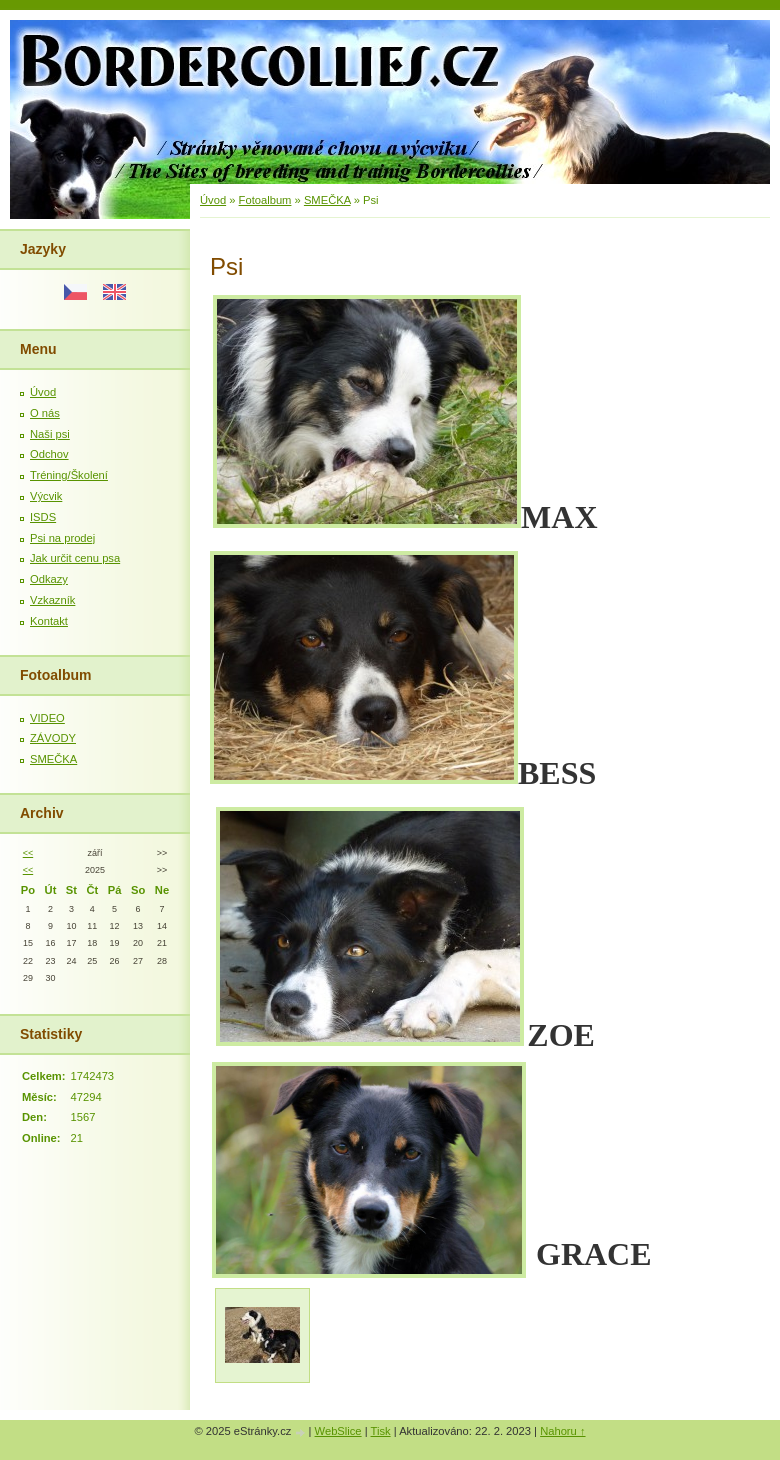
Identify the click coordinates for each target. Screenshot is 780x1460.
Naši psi (50, 434)
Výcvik (46, 496)
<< (28, 853)
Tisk (381, 1431)
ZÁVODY (53, 738)
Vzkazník (52, 600)
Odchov (49, 454)
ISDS (43, 517)
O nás (45, 413)
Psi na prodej (62, 538)
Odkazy (49, 579)
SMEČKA (53, 759)
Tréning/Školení (69, 475)
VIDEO (47, 718)
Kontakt (49, 621)
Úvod (43, 392)
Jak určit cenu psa (75, 558)
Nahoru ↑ (562, 1431)
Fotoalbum (265, 200)
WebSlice (338, 1431)
